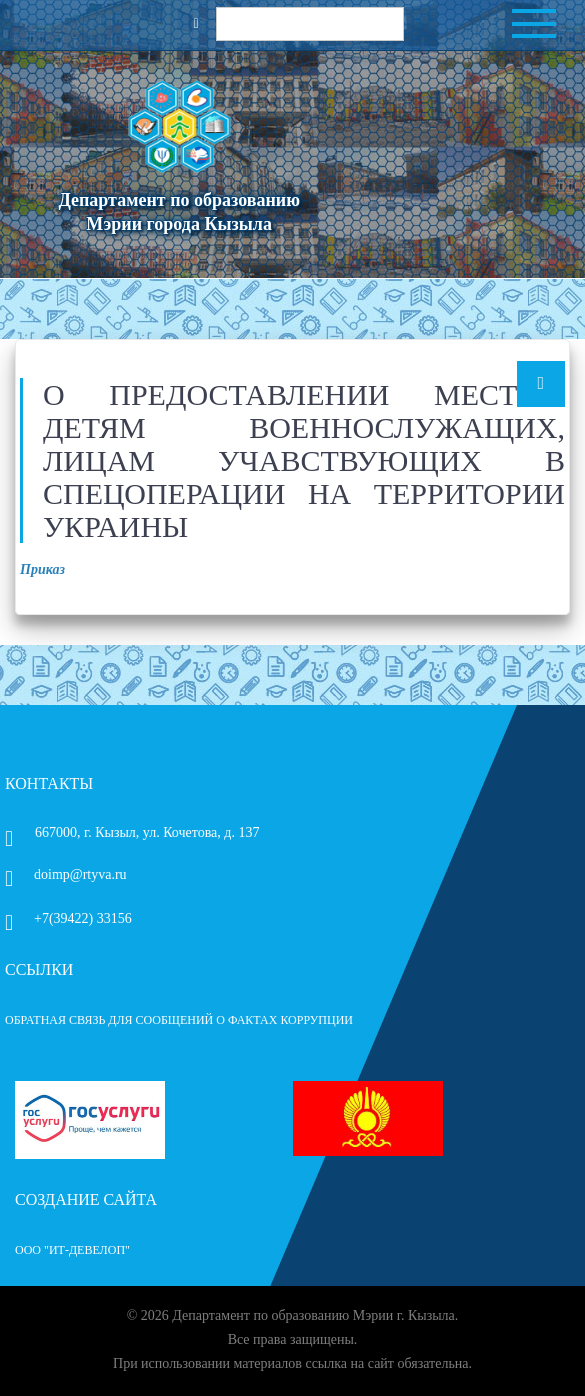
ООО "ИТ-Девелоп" (72, 1250)
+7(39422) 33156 (68, 918)
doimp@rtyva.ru (66, 874)
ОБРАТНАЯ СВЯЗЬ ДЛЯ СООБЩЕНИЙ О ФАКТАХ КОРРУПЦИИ (179, 1020)
